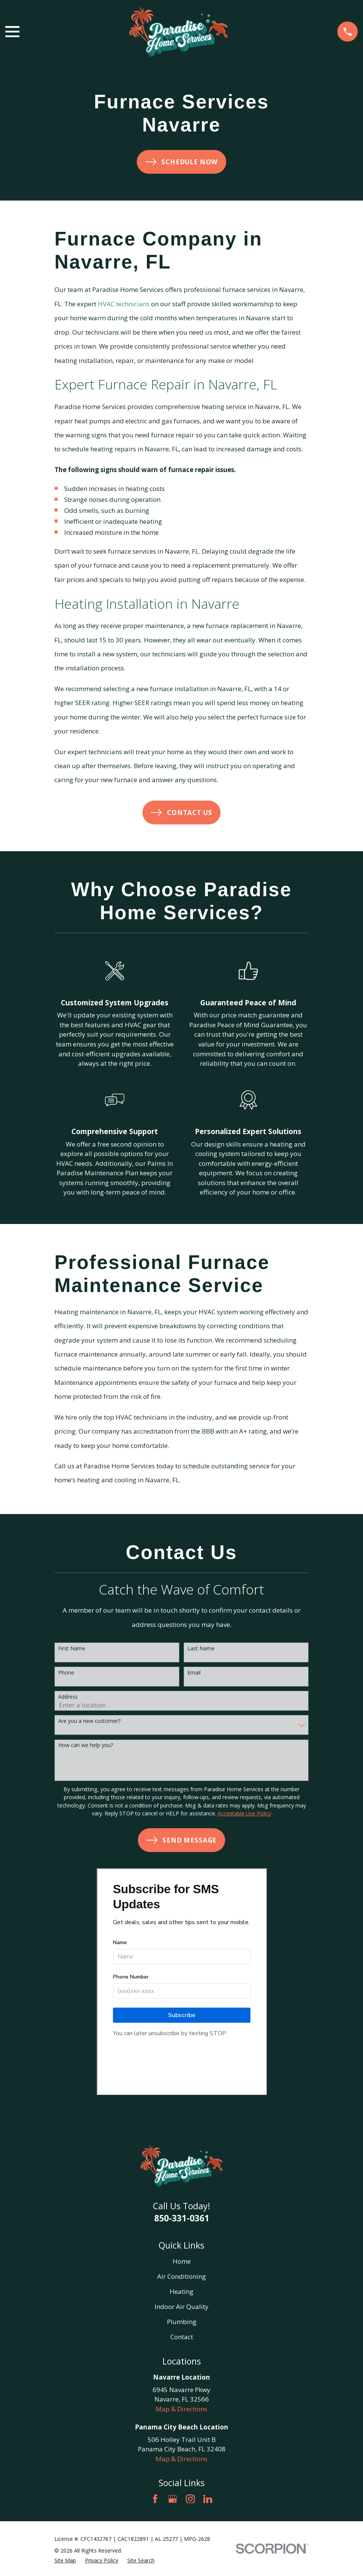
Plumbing (181, 2321)
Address (68, 1697)
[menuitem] (65, 2560)
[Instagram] (190, 2498)
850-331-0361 (181, 2218)
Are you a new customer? (89, 1721)
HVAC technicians (124, 303)
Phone (66, 1673)
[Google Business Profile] (172, 2498)
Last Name (201, 1648)
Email (194, 1673)
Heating (181, 2291)
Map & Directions (181, 2409)
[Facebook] (155, 2498)
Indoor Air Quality (181, 2306)
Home (182, 2261)
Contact (181, 2336)
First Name (71, 1648)
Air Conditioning (181, 2276)
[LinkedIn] (207, 2498)
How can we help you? (85, 1745)
